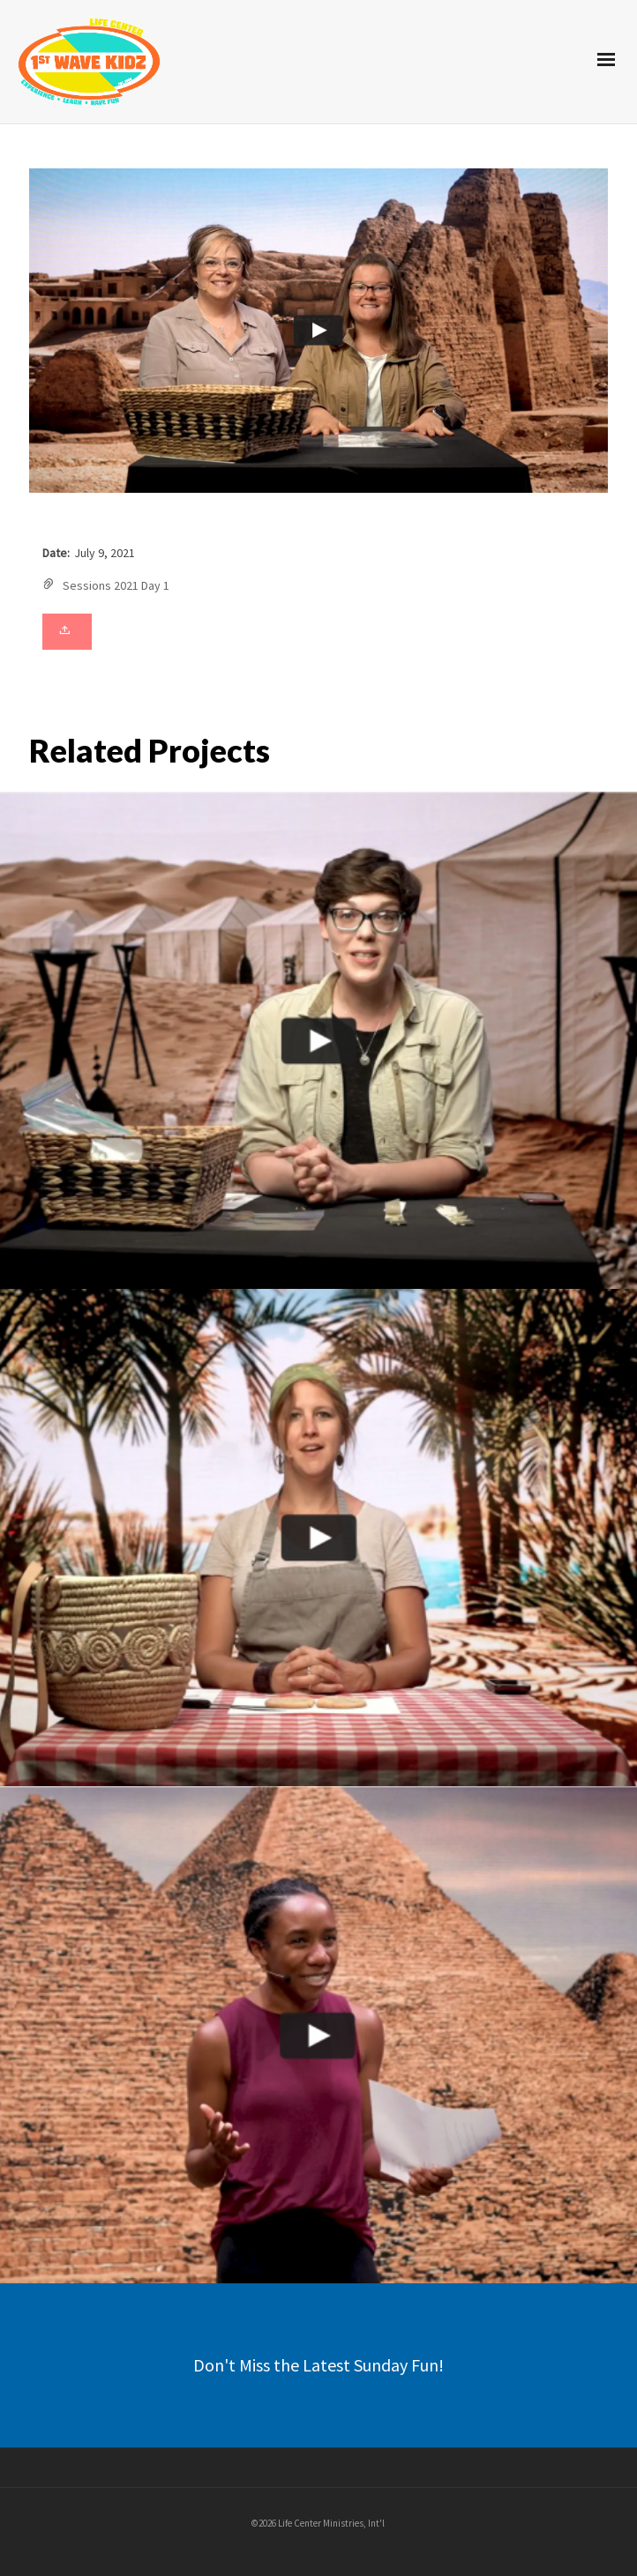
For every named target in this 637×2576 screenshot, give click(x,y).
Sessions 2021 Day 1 (116, 585)
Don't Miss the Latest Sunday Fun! (318, 2365)
